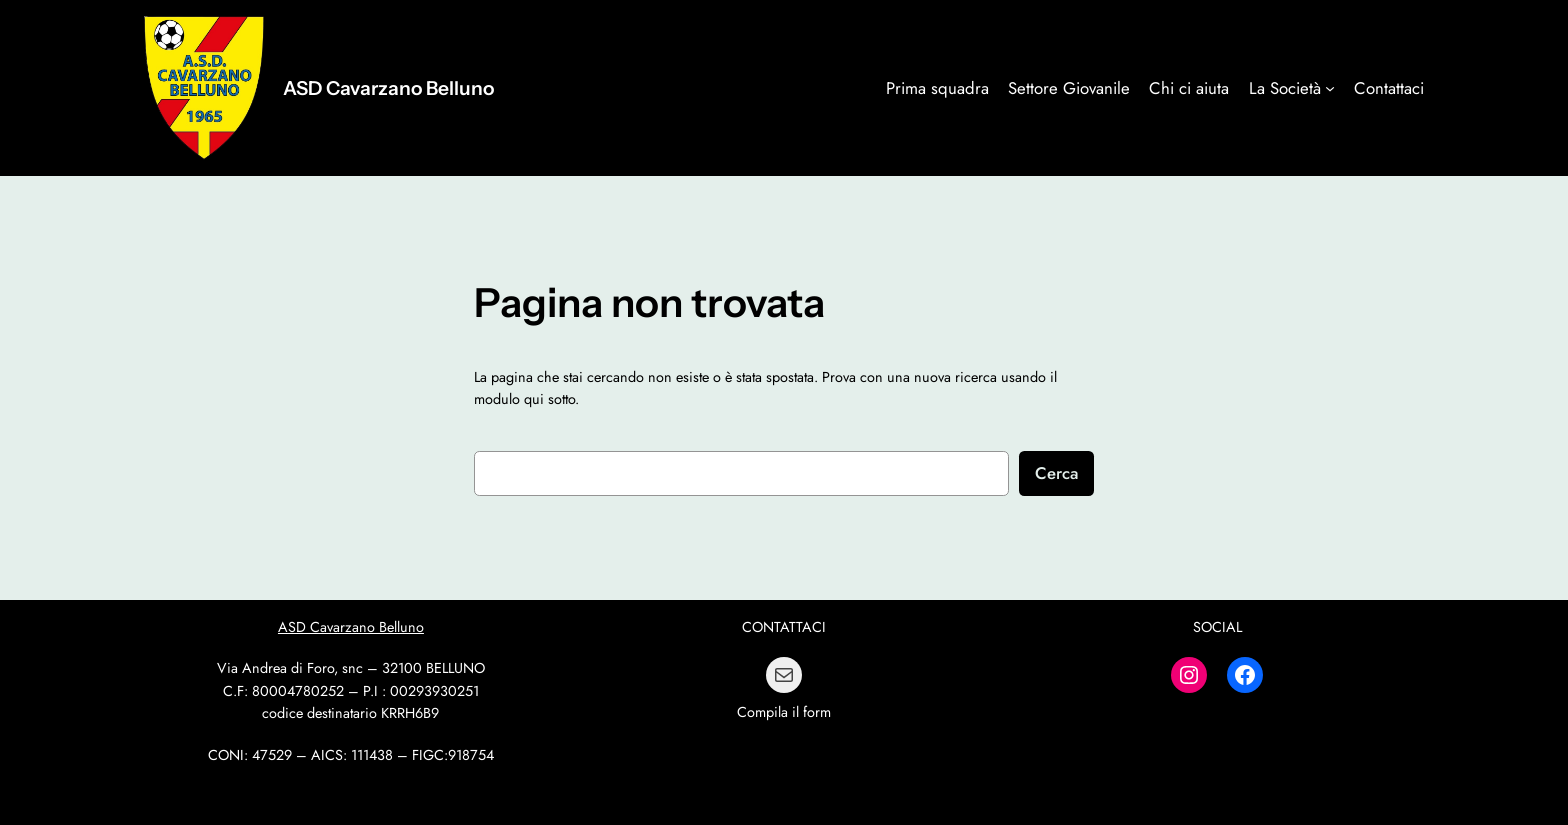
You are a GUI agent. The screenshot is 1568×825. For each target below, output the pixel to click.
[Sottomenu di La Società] (1330, 88)
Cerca (1056, 473)
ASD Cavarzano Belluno (388, 88)
